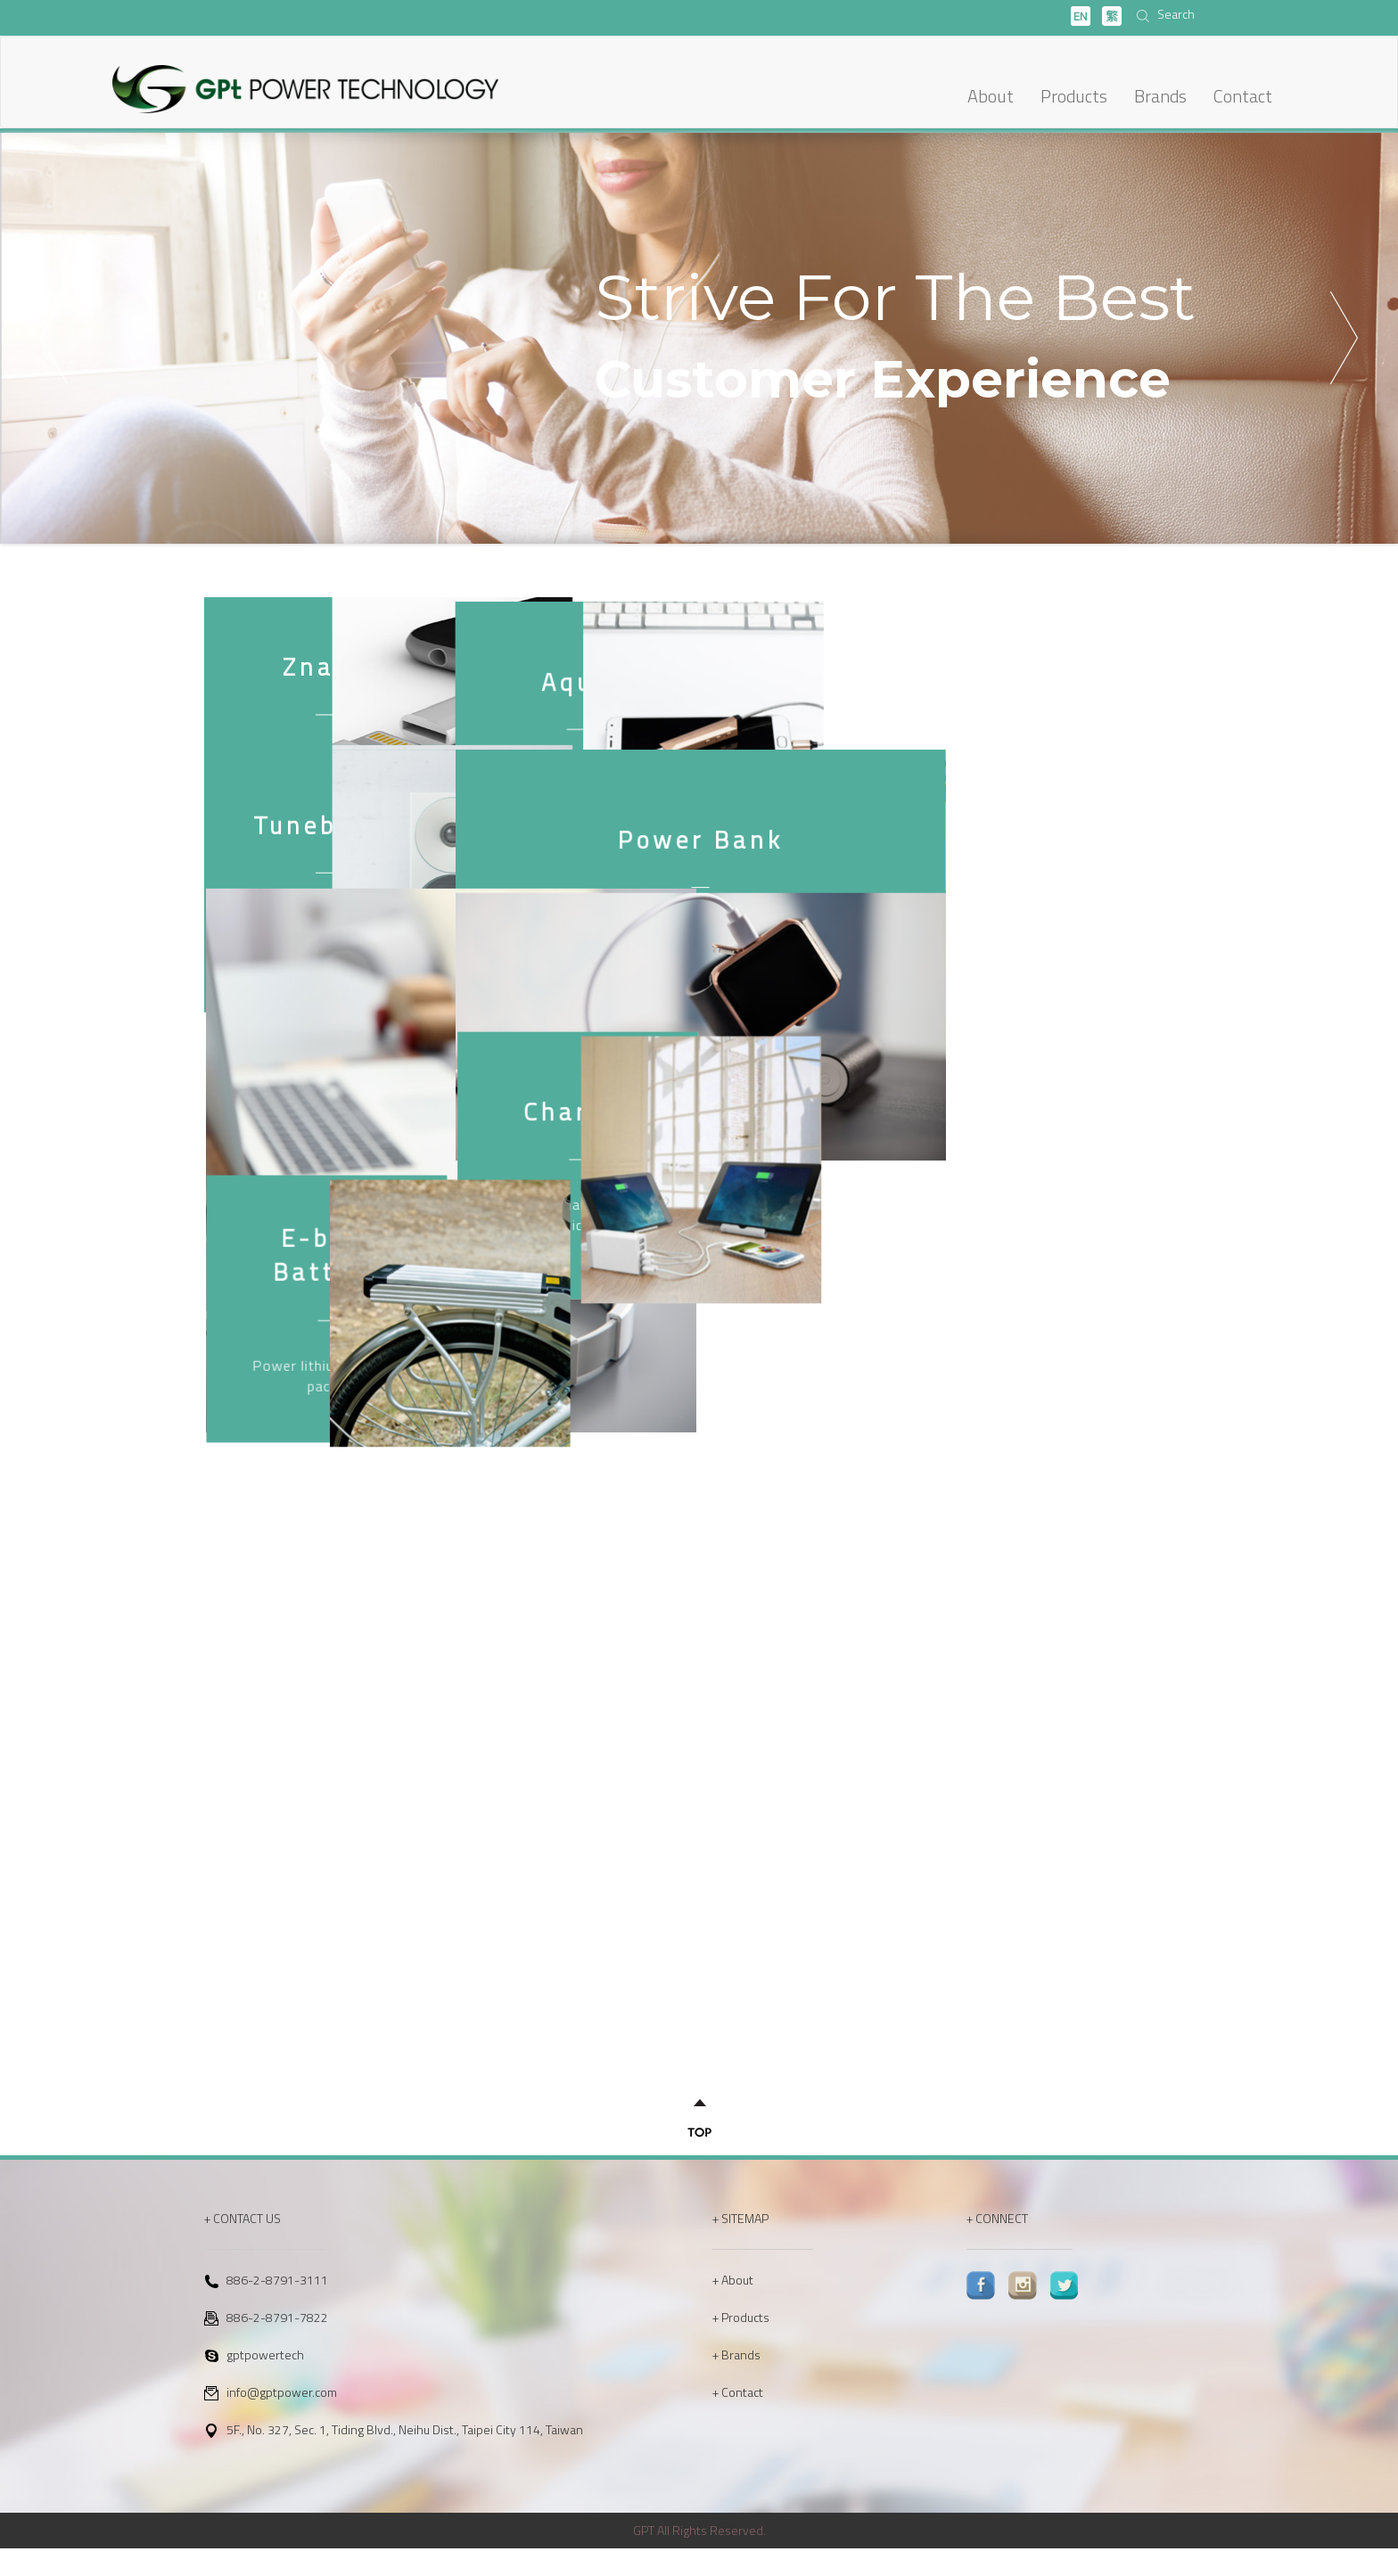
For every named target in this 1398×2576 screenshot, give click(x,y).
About (990, 96)
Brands (1160, 96)
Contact (1242, 96)
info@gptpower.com (281, 2419)
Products (1073, 96)
